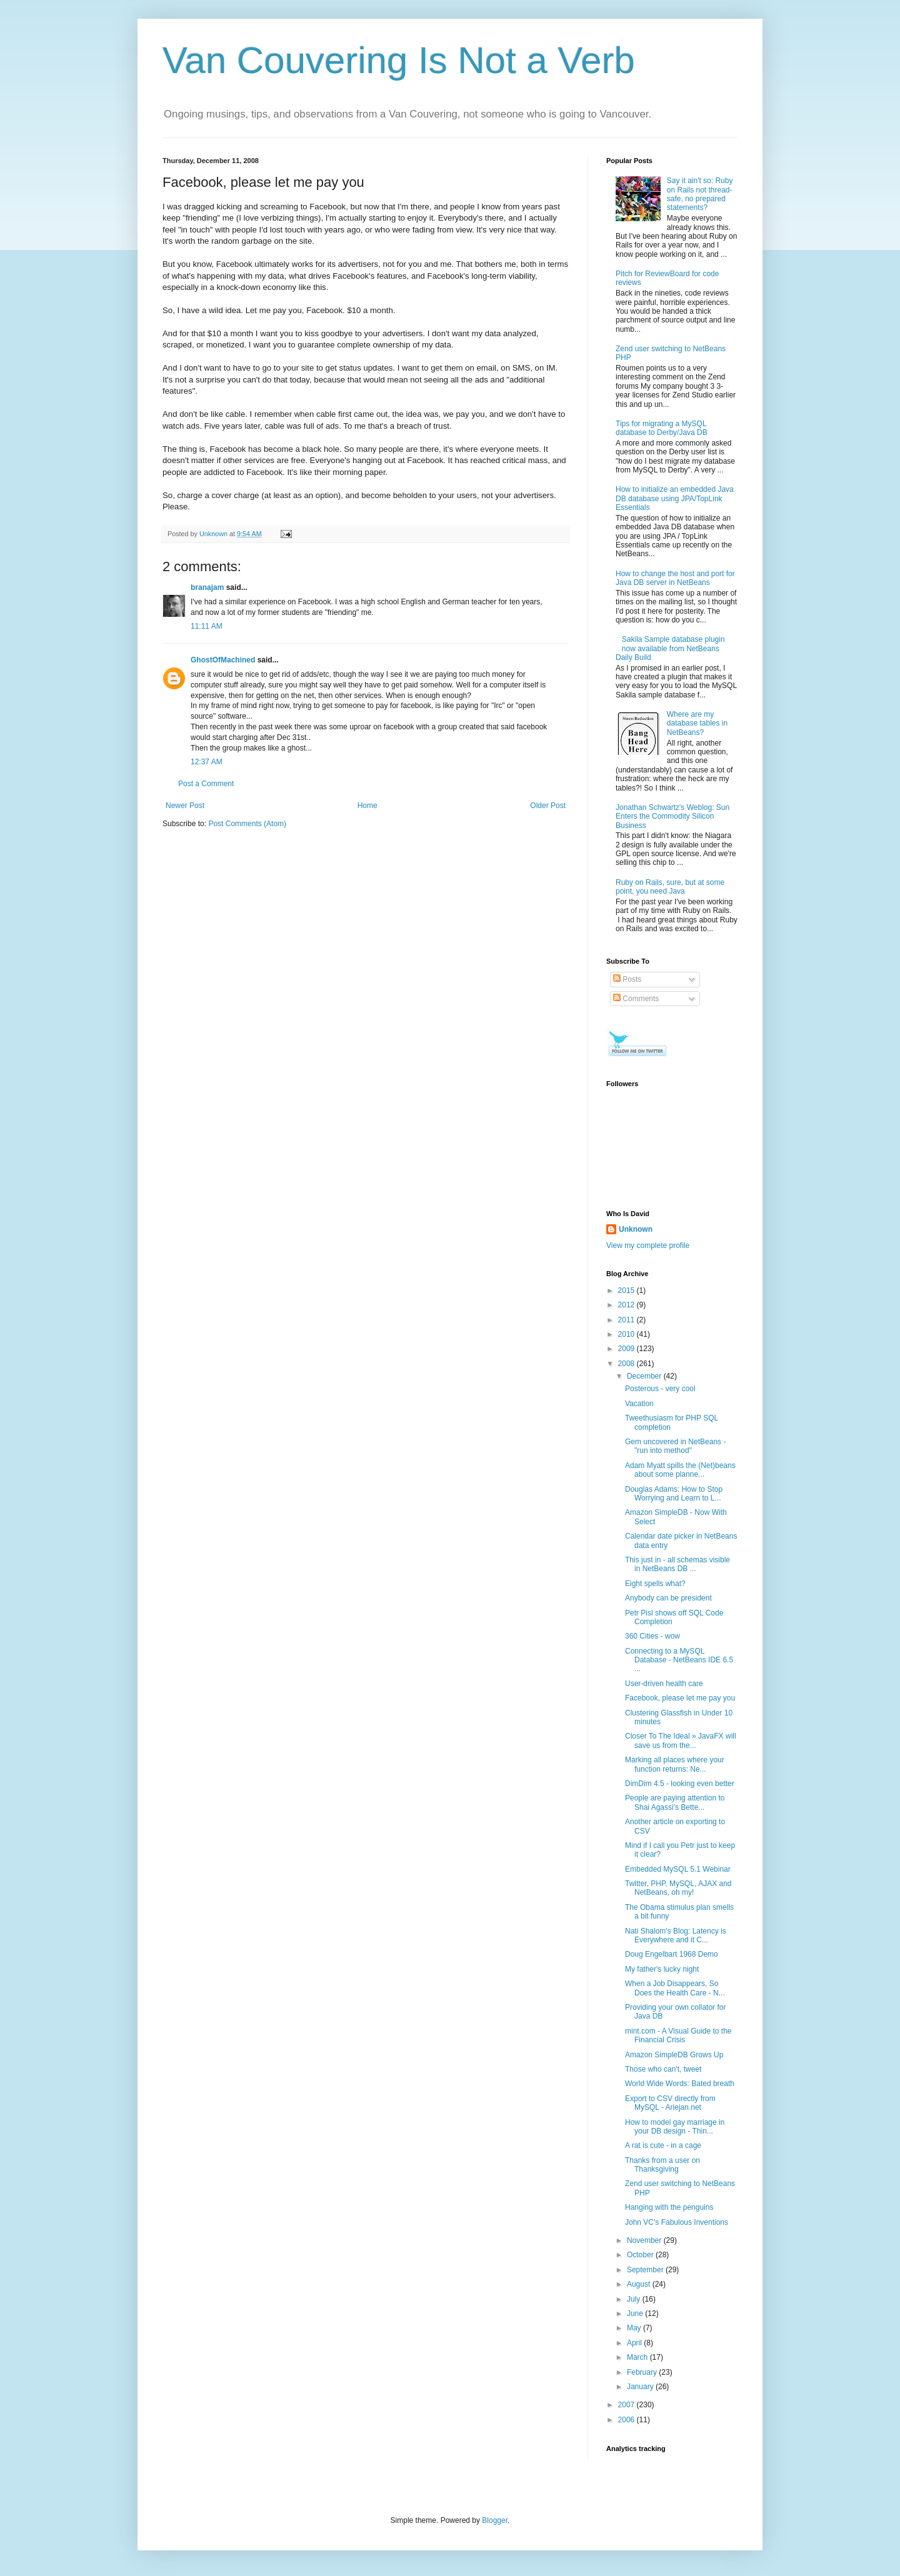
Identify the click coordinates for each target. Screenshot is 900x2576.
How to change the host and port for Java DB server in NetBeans (675, 578)
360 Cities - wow (652, 1636)
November (645, 2240)
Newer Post (185, 805)
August (639, 2284)
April (635, 2343)
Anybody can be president (668, 1598)
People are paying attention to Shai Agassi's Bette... (674, 1802)
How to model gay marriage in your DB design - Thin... (674, 2126)
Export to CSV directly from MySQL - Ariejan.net (670, 2103)
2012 (627, 1304)
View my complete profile (647, 1245)
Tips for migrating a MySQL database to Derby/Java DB (662, 428)
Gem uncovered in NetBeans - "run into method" (675, 1446)
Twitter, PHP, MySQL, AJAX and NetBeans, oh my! (678, 1888)
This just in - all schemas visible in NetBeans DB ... (677, 1564)
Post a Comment (206, 783)
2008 (627, 1363)
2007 (627, 2404)
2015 (627, 1290)
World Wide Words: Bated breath (679, 2083)
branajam (207, 587)
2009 (627, 1348)
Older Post (548, 805)
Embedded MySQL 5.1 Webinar (678, 1869)
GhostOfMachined (223, 660)
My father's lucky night (662, 1969)
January (641, 2386)
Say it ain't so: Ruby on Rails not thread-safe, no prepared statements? (700, 194)
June (636, 2313)
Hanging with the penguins (669, 2207)
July (634, 2299)
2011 (627, 1319)
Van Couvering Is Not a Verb (398, 60)
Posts (627, 979)
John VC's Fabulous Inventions (676, 2222)
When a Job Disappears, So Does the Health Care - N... (675, 1988)
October (641, 2254)
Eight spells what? (655, 1583)
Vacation (639, 1403)
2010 (627, 1334)
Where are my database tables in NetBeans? (697, 723)
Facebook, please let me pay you (680, 1698)
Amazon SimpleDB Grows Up (674, 2054)
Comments (636, 998)
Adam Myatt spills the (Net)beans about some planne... (680, 1470)
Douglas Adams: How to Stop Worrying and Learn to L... (673, 1493)
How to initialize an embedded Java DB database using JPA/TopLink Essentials (675, 498)
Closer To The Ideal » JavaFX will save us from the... (680, 1740)
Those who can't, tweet (663, 2069)
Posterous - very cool (660, 1388)
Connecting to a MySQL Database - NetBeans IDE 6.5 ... (679, 1660)
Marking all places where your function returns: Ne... (674, 1764)
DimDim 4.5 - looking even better (679, 1783)
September (646, 2269)
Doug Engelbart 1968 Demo (671, 1954)
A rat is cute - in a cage (663, 2145)
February (643, 2372)
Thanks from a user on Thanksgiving (662, 2165)
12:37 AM (206, 761)
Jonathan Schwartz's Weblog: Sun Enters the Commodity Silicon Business (672, 816)
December (645, 1376)
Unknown (635, 1229)
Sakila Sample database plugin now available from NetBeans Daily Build (670, 648)
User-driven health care (664, 1683)
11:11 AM (206, 626)
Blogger (495, 2520)
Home (368, 805)
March (638, 2357)
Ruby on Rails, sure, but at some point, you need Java (670, 887)
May (635, 2328)
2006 (627, 2419)
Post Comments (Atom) (247, 823)
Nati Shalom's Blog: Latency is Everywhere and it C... (675, 1935)
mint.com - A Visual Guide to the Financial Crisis (678, 2035)
